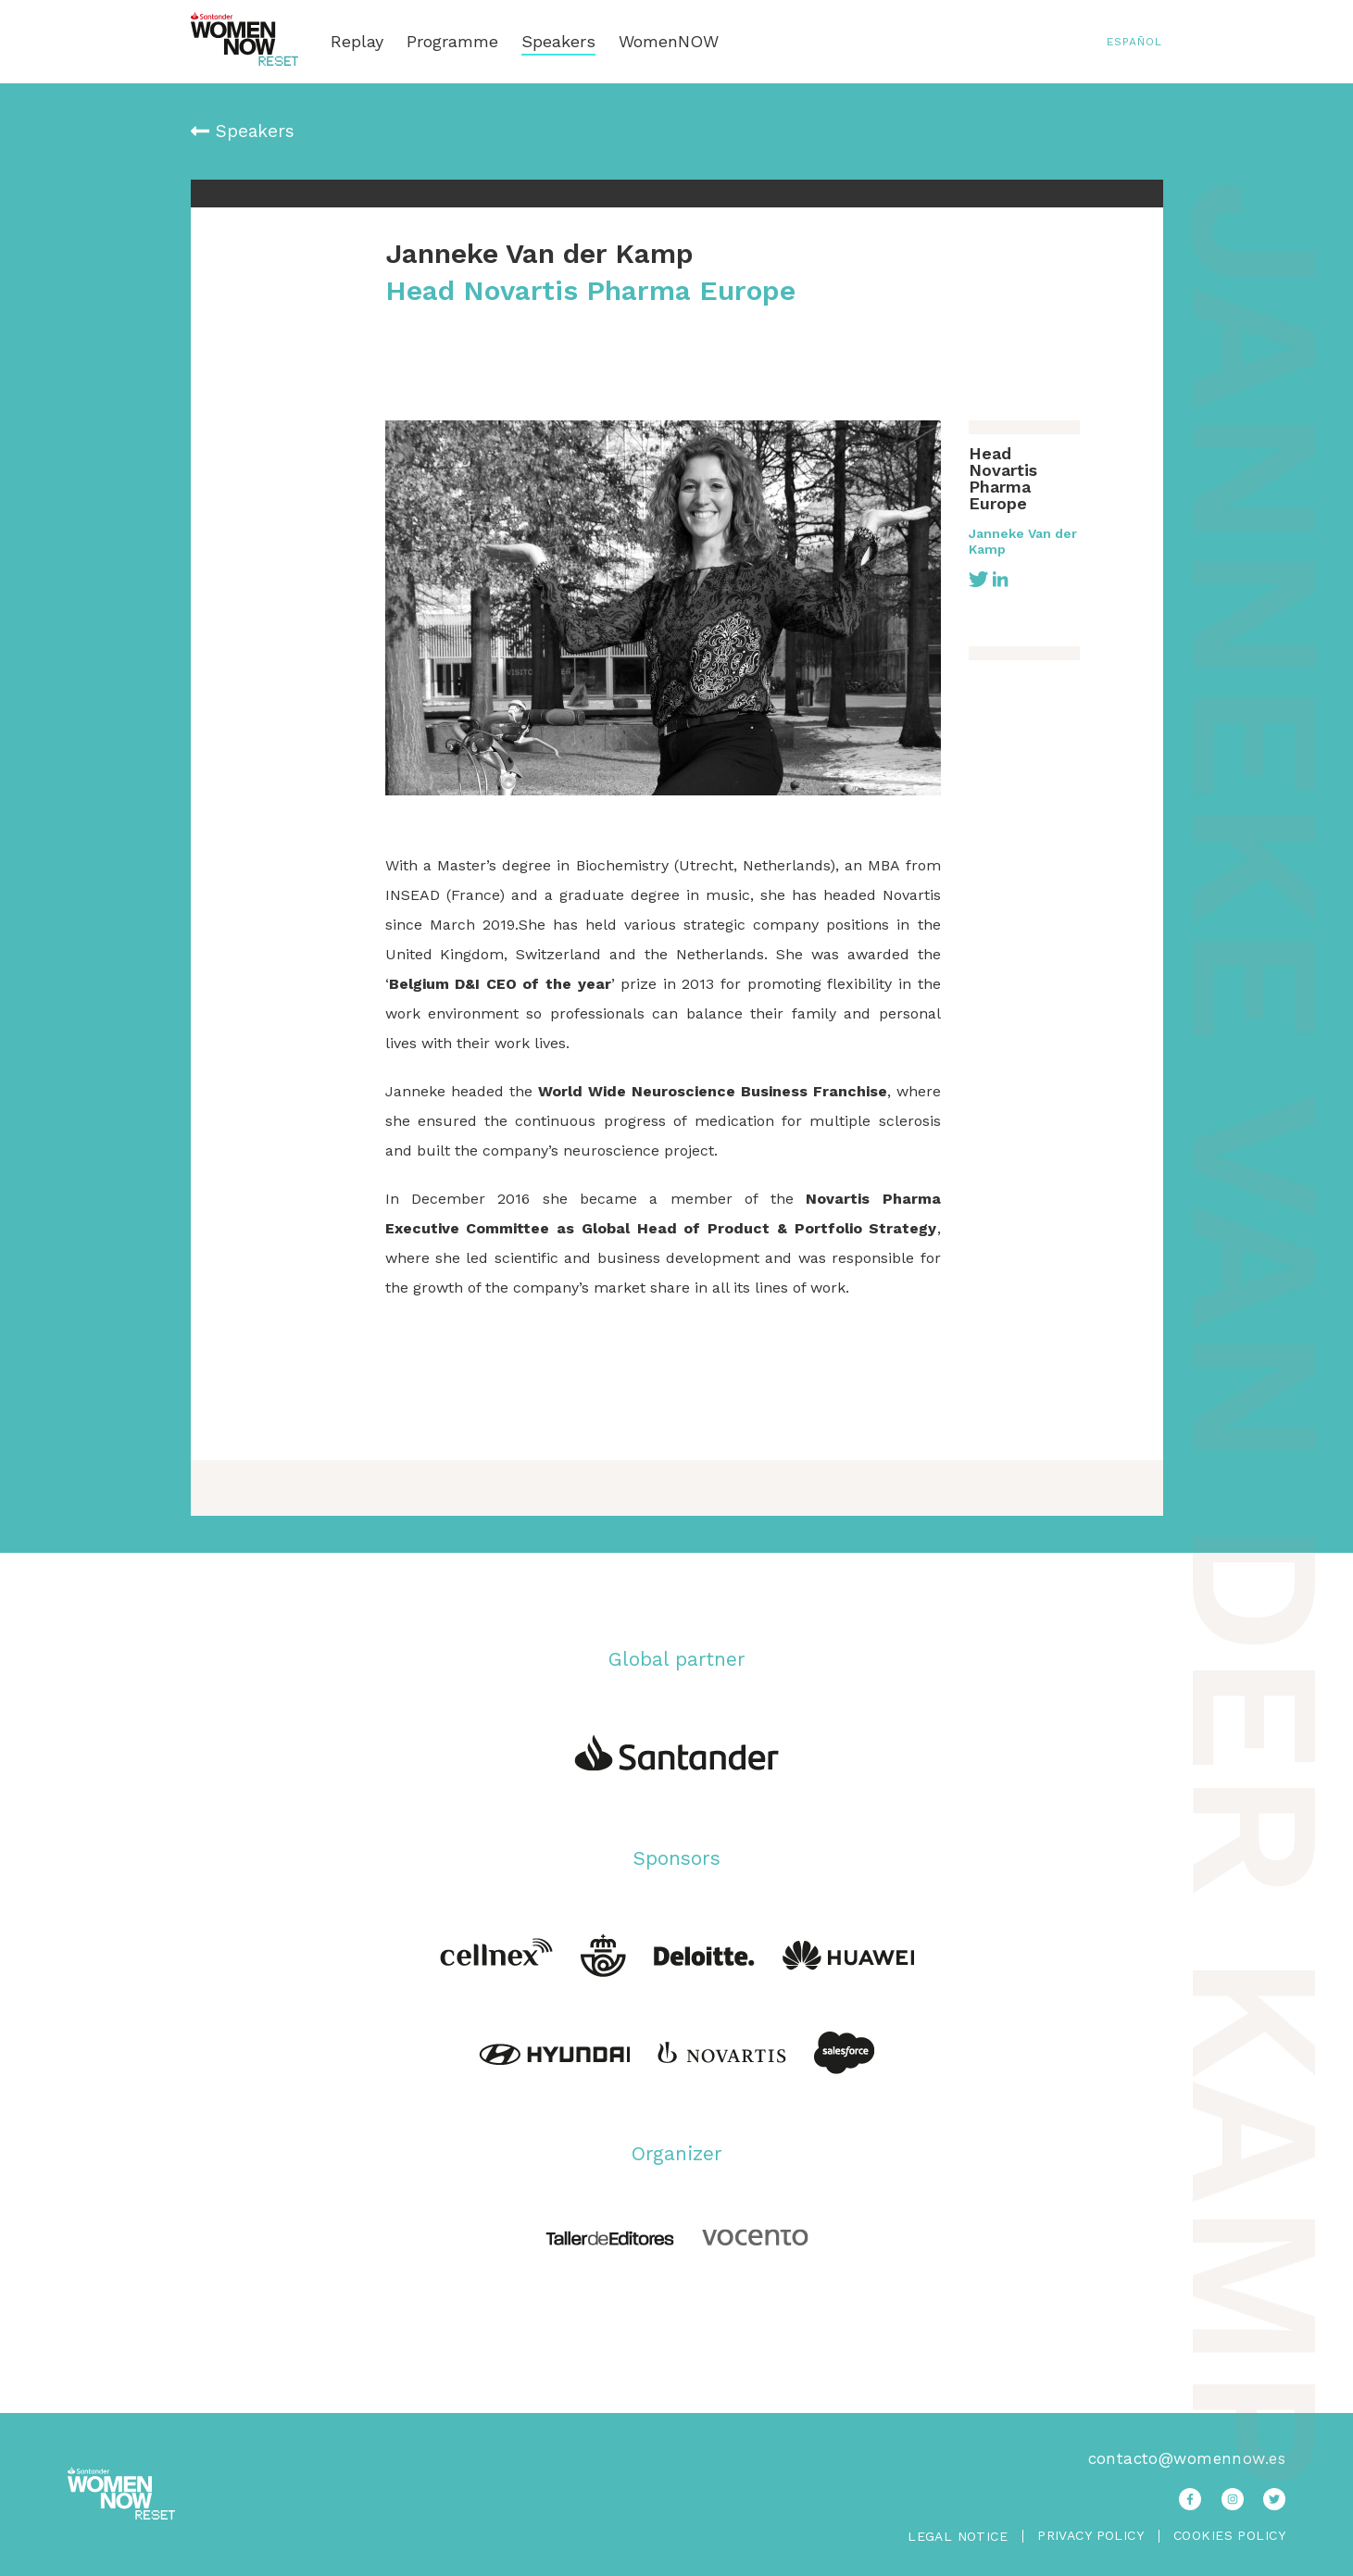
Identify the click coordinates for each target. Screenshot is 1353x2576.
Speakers (558, 41)
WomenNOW (669, 41)
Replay (357, 41)
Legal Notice (958, 2536)
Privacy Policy (1090, 2536)
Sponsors (676, 1857)
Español (1134, 41)
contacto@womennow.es (1186, 2458)
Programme (452, 41)
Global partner (676, 1658)
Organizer (677, 2153)
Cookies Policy (1229, 2536)
